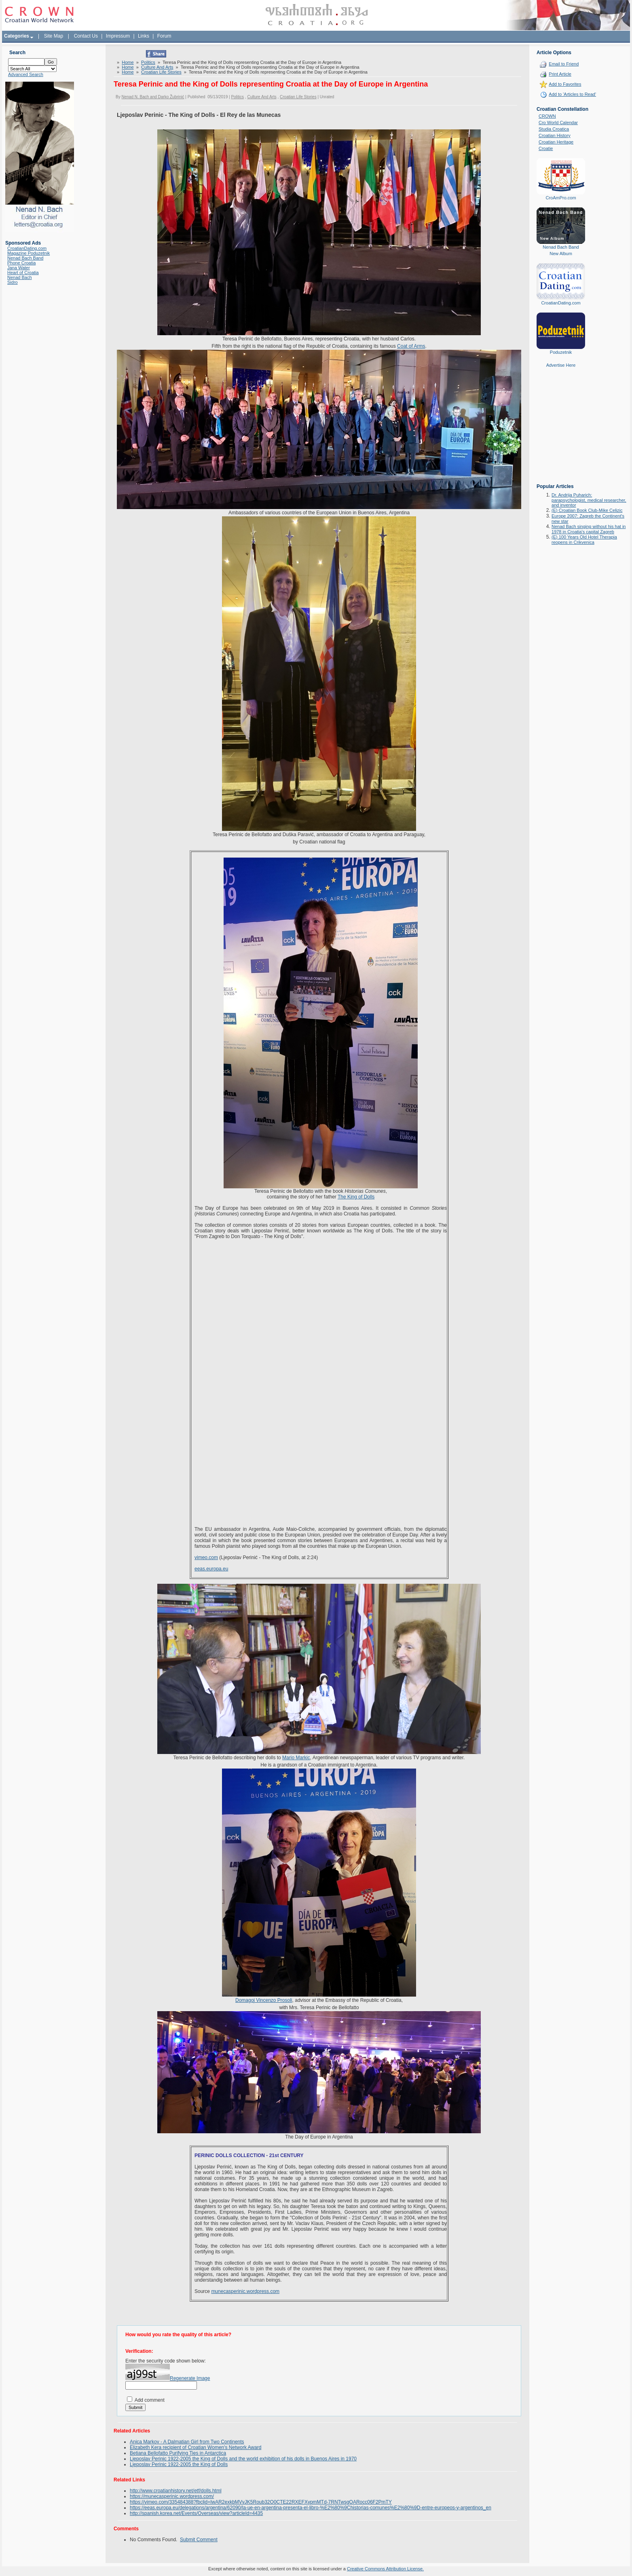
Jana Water (18, 267)
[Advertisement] (561, 431)
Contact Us (86, 36)
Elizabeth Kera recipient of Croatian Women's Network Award (195, 2447)
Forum (164, 36)
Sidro (12, 282)
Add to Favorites (565, 84)
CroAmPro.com (560, 197)
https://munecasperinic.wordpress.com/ (172, 2496)
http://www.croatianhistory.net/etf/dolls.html (176, 2491)
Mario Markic (296, 1757)
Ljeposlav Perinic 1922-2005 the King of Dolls (179, 2464)
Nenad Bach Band (25, 258)
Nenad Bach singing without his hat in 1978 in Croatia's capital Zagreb (589, 529)
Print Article (560, 74)
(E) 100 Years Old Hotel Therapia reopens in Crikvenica (584, 540)
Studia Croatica (554, 129)
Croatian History (555, 135)
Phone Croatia (21, 262)
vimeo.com (206, 1557)
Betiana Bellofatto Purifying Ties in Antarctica (178, 2453)
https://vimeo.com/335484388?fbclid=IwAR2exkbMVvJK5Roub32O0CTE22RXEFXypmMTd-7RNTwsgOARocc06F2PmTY (261, 2502)
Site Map (53, 36)
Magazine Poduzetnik (28, 253)
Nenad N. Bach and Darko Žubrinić (152, 97)
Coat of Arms (411, 346)
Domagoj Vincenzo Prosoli (263, 2000)
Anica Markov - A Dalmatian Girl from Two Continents (187, 2442)
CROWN (547, 116)
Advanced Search (25, 74)
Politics (148, 62)
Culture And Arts (157, 67)
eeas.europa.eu (211, 1569)
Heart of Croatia (23, 272)
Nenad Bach (19, 277)
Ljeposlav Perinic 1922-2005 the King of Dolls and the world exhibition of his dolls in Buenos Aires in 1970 (243, 2459)
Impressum (118, 36)
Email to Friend (564, 63)
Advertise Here (561, 365)
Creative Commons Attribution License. (385, 2568)
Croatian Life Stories (161, 72)
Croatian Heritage (556, 141)
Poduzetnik (561, 352)
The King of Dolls (356, 1197)
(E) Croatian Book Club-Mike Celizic (587, 510)
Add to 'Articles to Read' (572, 94)
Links (143, 36)
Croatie (546, 148)
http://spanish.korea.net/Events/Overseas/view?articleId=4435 (196, 2513)
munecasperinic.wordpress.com (245, 2291)
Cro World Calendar (558, 122)
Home (127, 62)
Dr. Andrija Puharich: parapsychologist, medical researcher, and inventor (589, 499)
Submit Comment (199, 2539)
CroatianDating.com (27, 248)
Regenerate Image (190, 2378)
